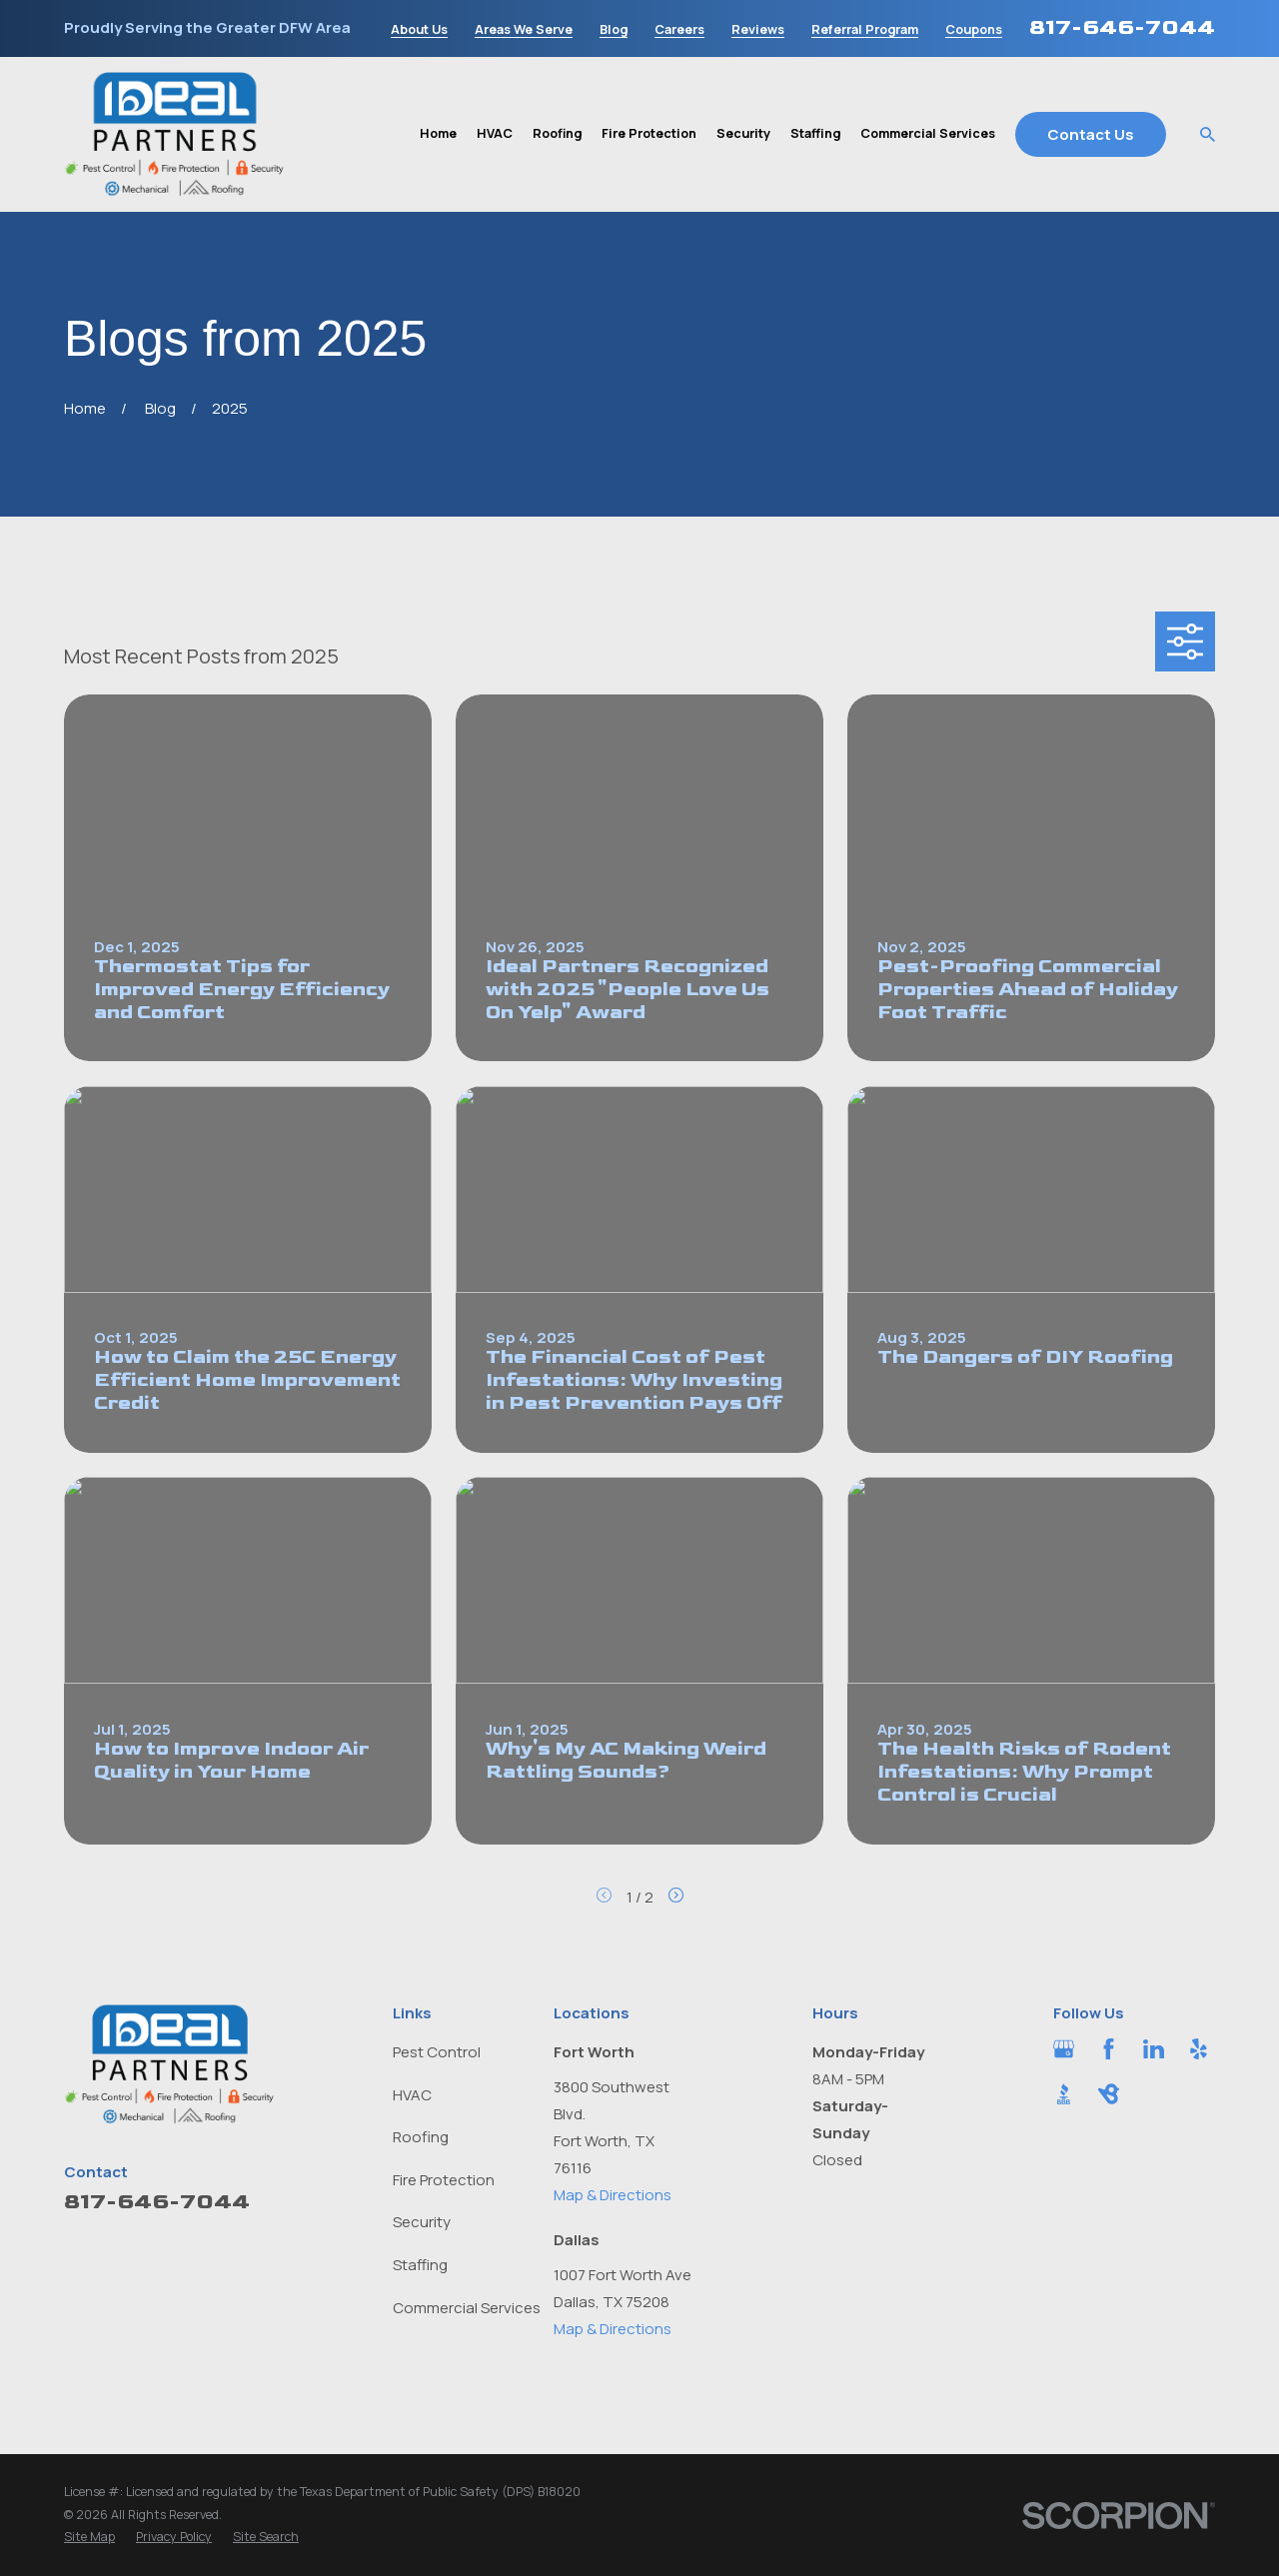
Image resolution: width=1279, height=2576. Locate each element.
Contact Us (1090, 134)
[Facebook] (1108, 2048)
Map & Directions (612, 2194)
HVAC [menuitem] (495, 133)
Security (422, 2221)
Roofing (421, 2136)
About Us (419, 30)
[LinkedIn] (1153, 2048)
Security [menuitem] (743, 133)
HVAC (412, 2094)
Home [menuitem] (438, 133)
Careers (679, 30)
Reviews (757, 30)
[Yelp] (1198, 2048)
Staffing (420, 2264)
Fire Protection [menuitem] (649, 133)
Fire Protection (444, 2179)
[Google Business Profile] (1063, 2048)
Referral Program (864, 30)
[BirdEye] (1108, 2093)
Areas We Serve (524, 30)
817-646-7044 (1122, 27)
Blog (614, 30)
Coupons (973, 30)
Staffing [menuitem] (815, 133)
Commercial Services (467, 2307)
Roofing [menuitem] (557, 133)
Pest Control (437, 2051)
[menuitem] (89, 2537)
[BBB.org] (1063, 2093)
